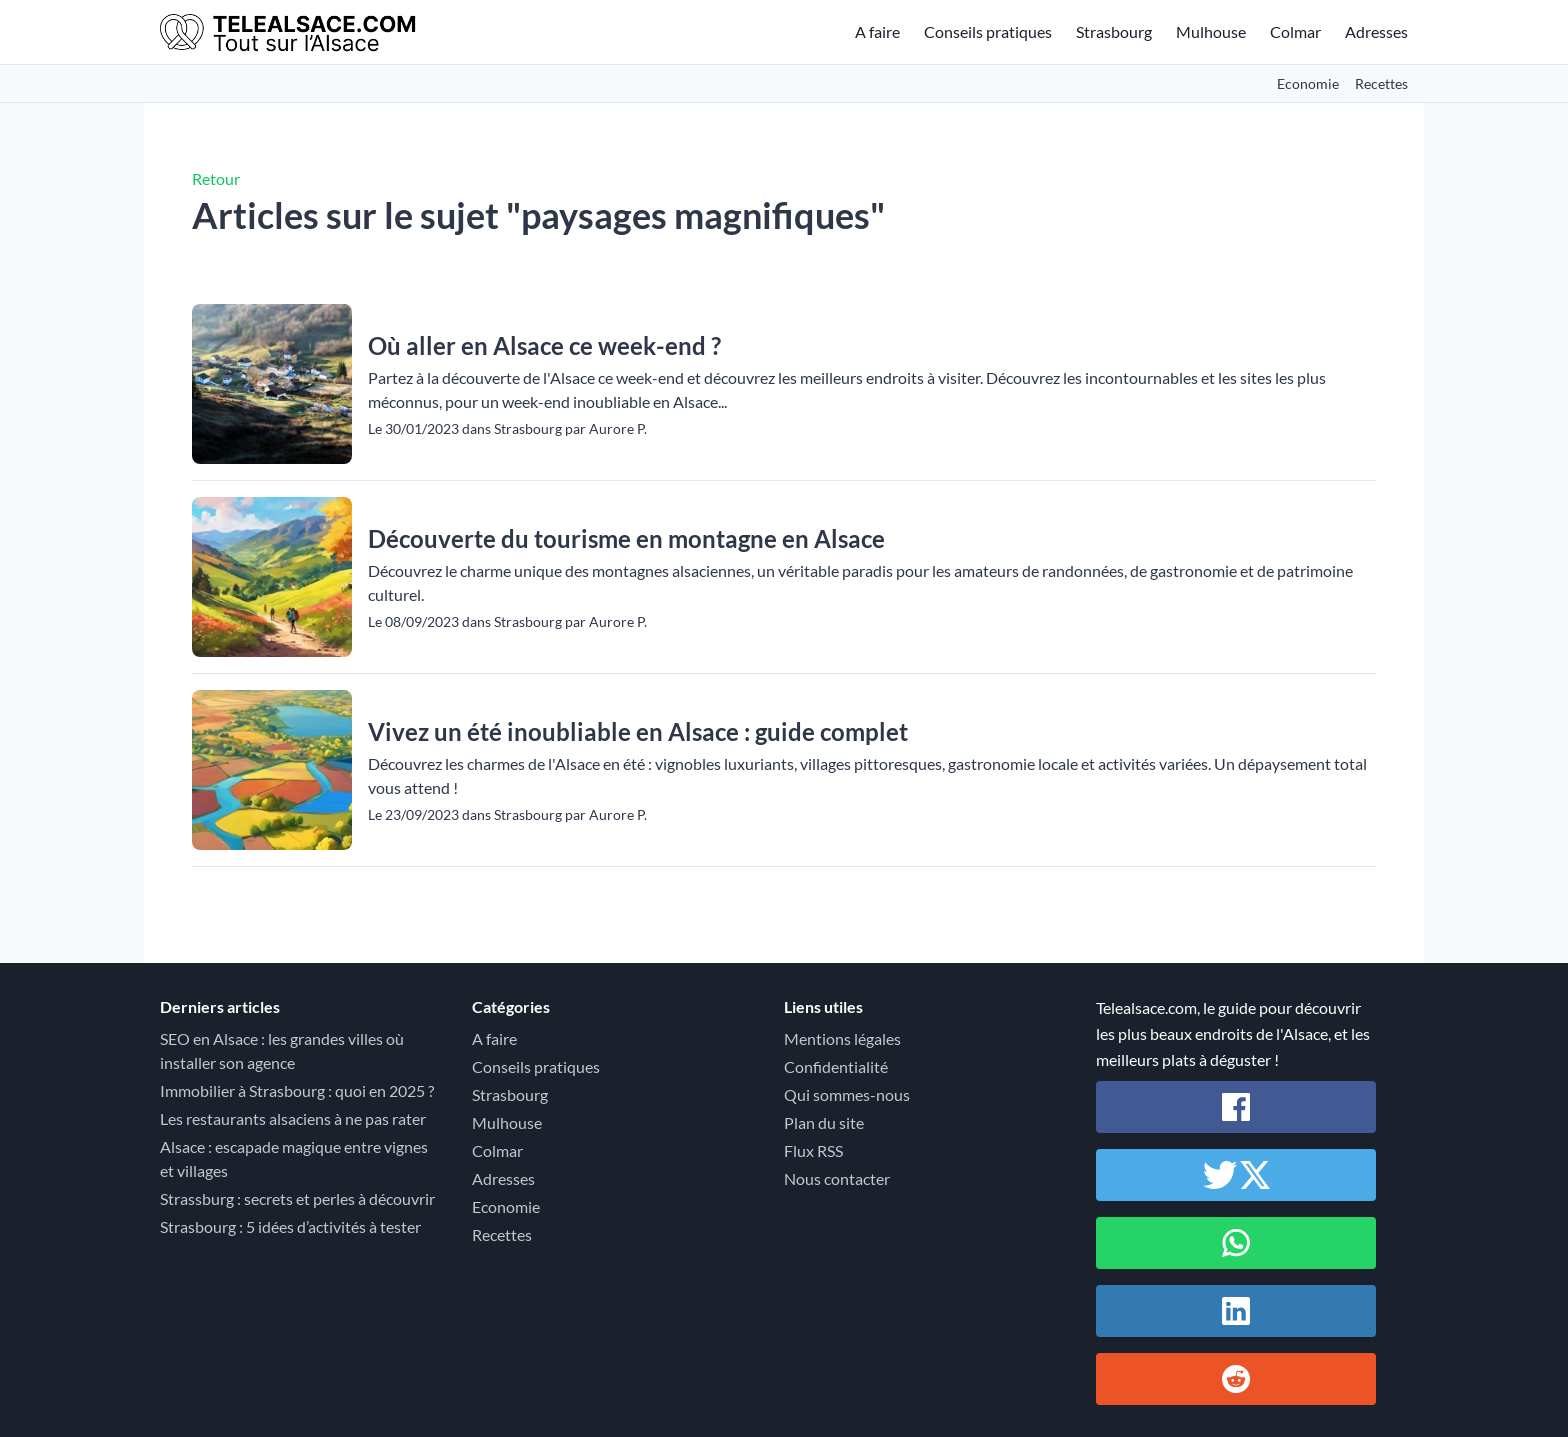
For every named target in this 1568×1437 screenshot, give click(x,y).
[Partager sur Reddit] (1236, 1379)
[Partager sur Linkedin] (1236, 1311)
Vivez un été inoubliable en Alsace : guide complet (638, 731)
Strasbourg (1114, 31)
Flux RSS (813, 1150)
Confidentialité (836, 1066)
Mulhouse (1211, 31)
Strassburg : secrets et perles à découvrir (297, 1198)
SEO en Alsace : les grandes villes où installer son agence (282, 1050)
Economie (1308, 83)
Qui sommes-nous (847, 1094)
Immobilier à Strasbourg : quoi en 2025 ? (297, 1090)
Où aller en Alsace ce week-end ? (544, 345)
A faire (877, 31)
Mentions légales (842, 1038)
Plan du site (824, 1122)
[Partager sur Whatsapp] (1236, 1243)
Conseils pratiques (988, 31)
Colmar (1295, 31)
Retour (216, 178)
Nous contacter (837, 1178)
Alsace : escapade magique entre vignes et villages (294, 1158)
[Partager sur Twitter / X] (1236, 1175)
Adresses (1376, 31)
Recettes (1381, 83)
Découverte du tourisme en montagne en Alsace (626, 538)
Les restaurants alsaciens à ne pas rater (293, 1118)
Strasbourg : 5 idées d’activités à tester (290, 1226)
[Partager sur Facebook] (1236, 1107)
